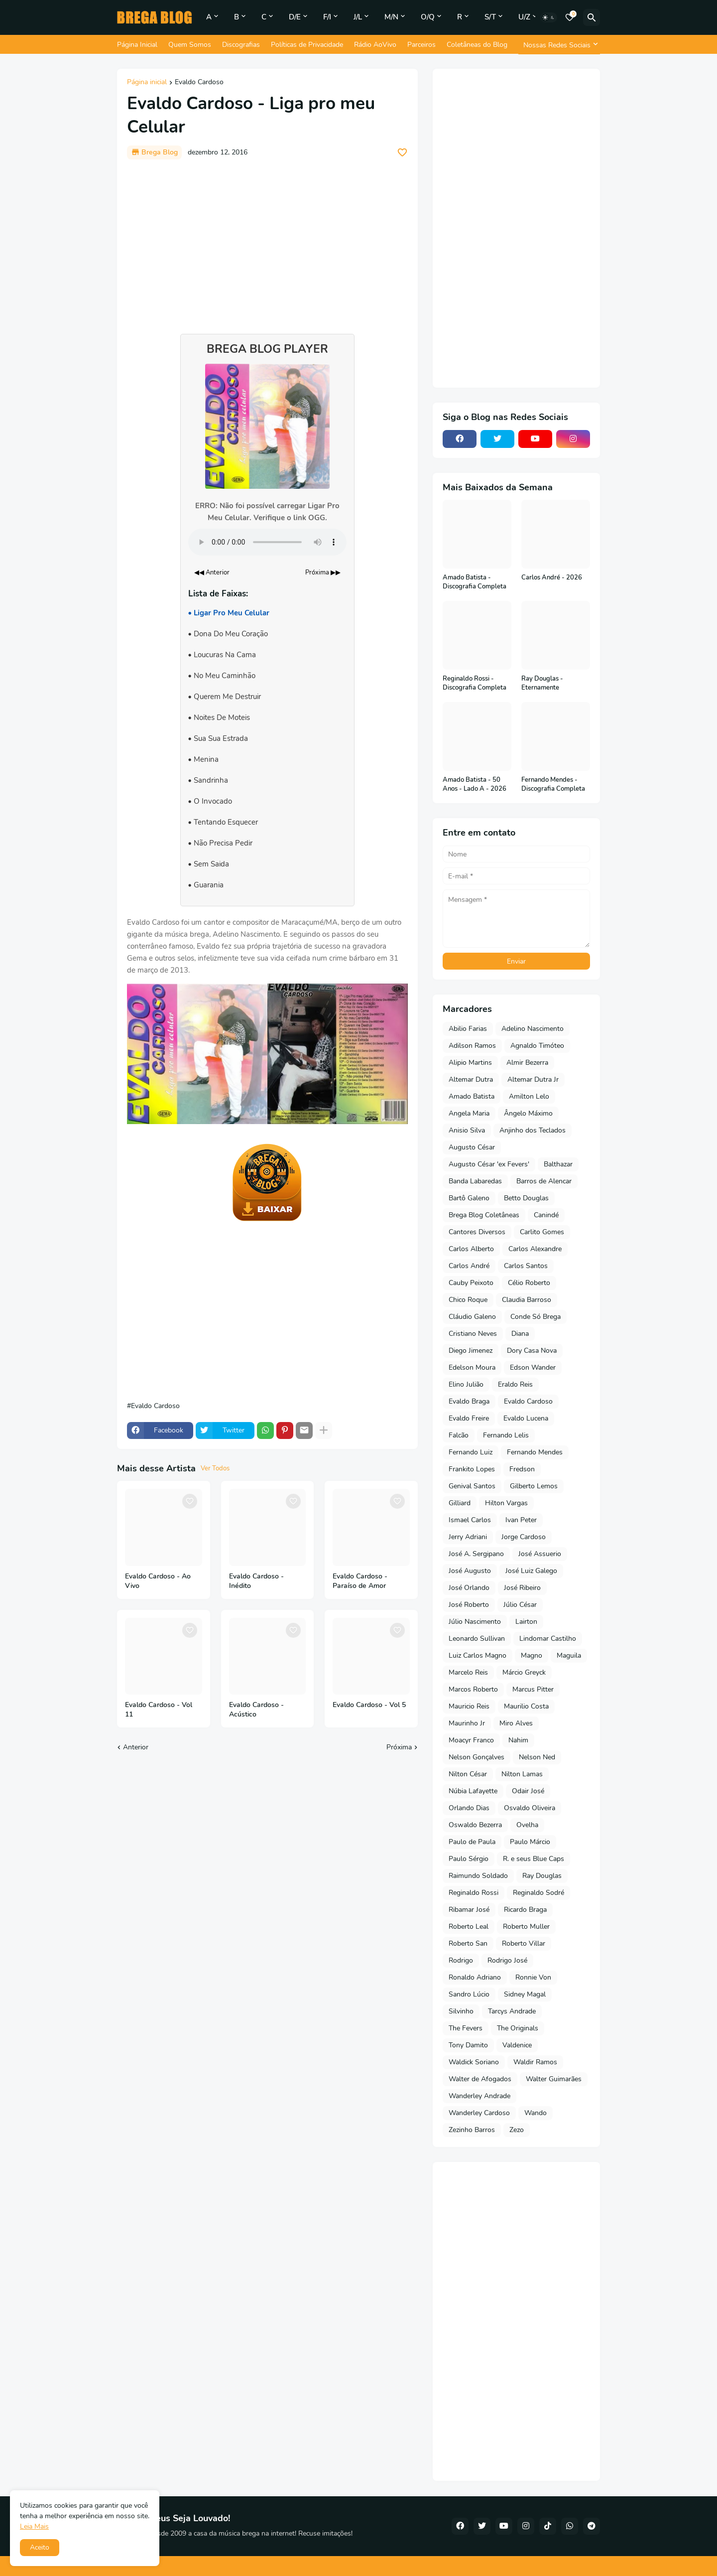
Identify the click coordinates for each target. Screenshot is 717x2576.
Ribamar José (469, 1909)
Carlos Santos (526, 1266)
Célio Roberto (529, 1283)
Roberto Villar (523, 1943)
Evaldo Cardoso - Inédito (256, 1581)
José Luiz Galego (531, 1570)
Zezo (516, 2130)
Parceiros (421, 44)
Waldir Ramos (535, 2062)
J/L (358, 17)
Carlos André (469, 1266)
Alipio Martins (470, 1062)
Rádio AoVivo (375, 44)
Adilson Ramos (472, 1045)
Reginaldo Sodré (538, 1892)
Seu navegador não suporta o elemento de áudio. (267, 542)
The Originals (517, 2028)
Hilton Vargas (506, 1503)
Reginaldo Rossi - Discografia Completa (474, 683)
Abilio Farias (468, 1028)
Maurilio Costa (526, 1706)
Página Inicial (137, 44)
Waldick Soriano (474, 2062)
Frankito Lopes (472, 1469)
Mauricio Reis (469, 1706)
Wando (535, 2113)
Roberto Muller (526, 1926)
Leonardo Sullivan (477, 1638)
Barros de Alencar (544, 1181)
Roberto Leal (468, 1926)
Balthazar (558, 1164)
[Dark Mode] (548, 17)
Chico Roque (468, 1299)
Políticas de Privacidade (307, 44)
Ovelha (527, 1825)
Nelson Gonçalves (476, 1757)
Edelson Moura (472, 1367)
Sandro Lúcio (469, 1994)
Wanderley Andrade (479, 2096)
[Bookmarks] (569, 17)
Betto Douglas (526, 1198)
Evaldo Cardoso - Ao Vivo (158, 1581)
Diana (520, 1333)
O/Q (428, 17)
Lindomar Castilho (547, 1638)
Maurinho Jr (467, 1723)
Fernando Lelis (506, 1435)
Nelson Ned (537, 1757)
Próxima (399, 1747)
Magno (531, 1655)
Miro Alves (516, 1723)
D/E (295, 17)
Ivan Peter (521, 1520)
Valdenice (517, 2045)
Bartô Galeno (469, 1198)
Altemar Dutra (471, 1079)
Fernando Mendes (535, 1452)
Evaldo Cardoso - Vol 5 (369, 1705)
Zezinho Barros (472, 2130)
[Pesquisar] (591, 17)
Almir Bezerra (527, 1062)
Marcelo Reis (468, 1672)
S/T (490, 17)
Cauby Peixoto (471, 1283)
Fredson (522, 1469)
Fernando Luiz (470, 1452)
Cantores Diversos (477, 1232)
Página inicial (147, 83)
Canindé (546, 1215)
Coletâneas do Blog (477, 44)
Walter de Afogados (480, 2079)
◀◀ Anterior (212, 572)
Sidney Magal (525, 1994)
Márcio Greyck (524, 1672)
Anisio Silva (467, 1130)
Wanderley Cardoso (479, 2113)
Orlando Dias (469, 1808)
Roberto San (468, 1943)
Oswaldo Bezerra (475, 1825)
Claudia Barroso (526, 1299)
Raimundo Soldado (478, 1875)
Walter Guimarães (554, 2079)
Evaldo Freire (469, 1418)
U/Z (524, 17)
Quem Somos (189, 44)
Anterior (135, 1747)
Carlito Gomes (542, 1232)
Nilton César (468, 1774)
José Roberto (469, 1604)
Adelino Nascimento (532, 1028)
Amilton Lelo (529, 1096)
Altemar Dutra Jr (533, 1079)
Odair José (528, 1791)
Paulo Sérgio (468, 1858)
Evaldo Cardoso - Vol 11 (158, 1710)
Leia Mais (34, 2526)
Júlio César (520, 1604)
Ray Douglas (542, 1875)
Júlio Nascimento (475, 1621)
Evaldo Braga (469, 1401)
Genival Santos (472, 1486)
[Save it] (402, 152)
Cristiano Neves (473, 1333)
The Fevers (465, 2028)
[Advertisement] (267, 241)
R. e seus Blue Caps (533, 1858)
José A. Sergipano (476, 1554)
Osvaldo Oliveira (529, 1808)
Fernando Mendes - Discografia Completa (553, 784)
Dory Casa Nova (532, 1350)
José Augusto (470, 1570)
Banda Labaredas (475, 1181)
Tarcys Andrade (512, 2011)
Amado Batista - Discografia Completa (474, 582)
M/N (391, 17)
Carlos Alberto (471, 1249)
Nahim (518, 1740)
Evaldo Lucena (525, 1418)
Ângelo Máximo (528, 1113)
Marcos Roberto (473, 1689)
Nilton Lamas (522, 1774)
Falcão (459, 1435)
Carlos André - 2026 (551, 577)
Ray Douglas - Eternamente (542, 683)
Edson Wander (533, 1367)
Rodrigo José (507, 1960)
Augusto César (472, 1147)
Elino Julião (466, 1384)
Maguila (569, 1655)
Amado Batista (471, 1096)
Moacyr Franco (471, 1740)
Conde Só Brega (535, 1316)
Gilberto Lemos (534, 1486)
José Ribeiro (522, 1587)
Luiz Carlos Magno (477, 1655)
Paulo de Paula (472, 1842)
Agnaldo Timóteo (537, 1045)
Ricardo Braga (525, 1909)
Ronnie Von (533, 1977)
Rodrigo (461, 1960)
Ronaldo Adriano (475, 1977)
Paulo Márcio (530, 1842)
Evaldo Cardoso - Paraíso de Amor (360, 1581)
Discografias (241, 44)
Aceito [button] (39, 2547)
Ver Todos (215, 1468)
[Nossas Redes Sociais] (559, 44)
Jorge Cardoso (523, 1537)
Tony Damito (468, 2045)
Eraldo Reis (515, 1384)
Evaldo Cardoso (199, 83)
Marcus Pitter (533, 1689)
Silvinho (461, 2011)
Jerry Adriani (468, 1537)
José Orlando (469, 1587)
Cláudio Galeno (472, 1316)
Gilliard (460, 1503)
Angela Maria (469, 1113)
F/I (327, 17)
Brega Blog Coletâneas (484, 1215)
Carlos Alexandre (535, 1249)
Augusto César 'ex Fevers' (489, 1164)
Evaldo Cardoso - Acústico (256, 1710)
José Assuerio (539, 1554)
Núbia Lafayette (473, 1791)
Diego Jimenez (470, 1350)
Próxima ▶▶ (323, 572)
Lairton (526, 1621)
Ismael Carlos (470, 1520)
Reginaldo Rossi (473, 1892)
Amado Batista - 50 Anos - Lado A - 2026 (474, 784)
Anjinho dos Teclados (532, 1130)
